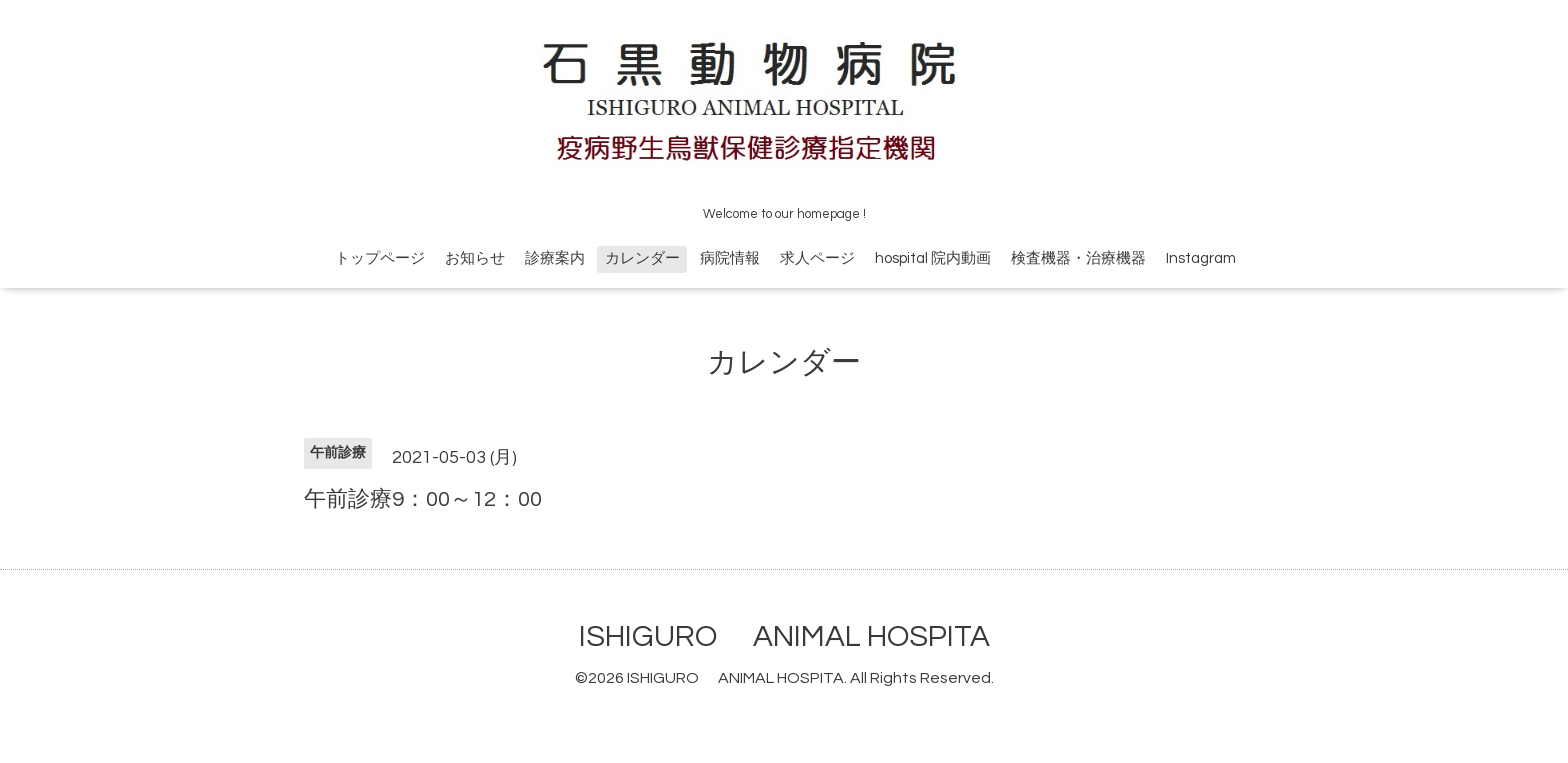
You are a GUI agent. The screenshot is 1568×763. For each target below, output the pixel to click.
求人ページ (817, 258)
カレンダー (642, 258)
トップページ (380, 258)
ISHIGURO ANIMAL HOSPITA (784, 636)
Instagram (1201, 258)
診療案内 (555, 258)
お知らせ (475, 258)
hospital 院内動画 (933, 258)
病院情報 (730, 258)
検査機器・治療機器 (1078, 258)
